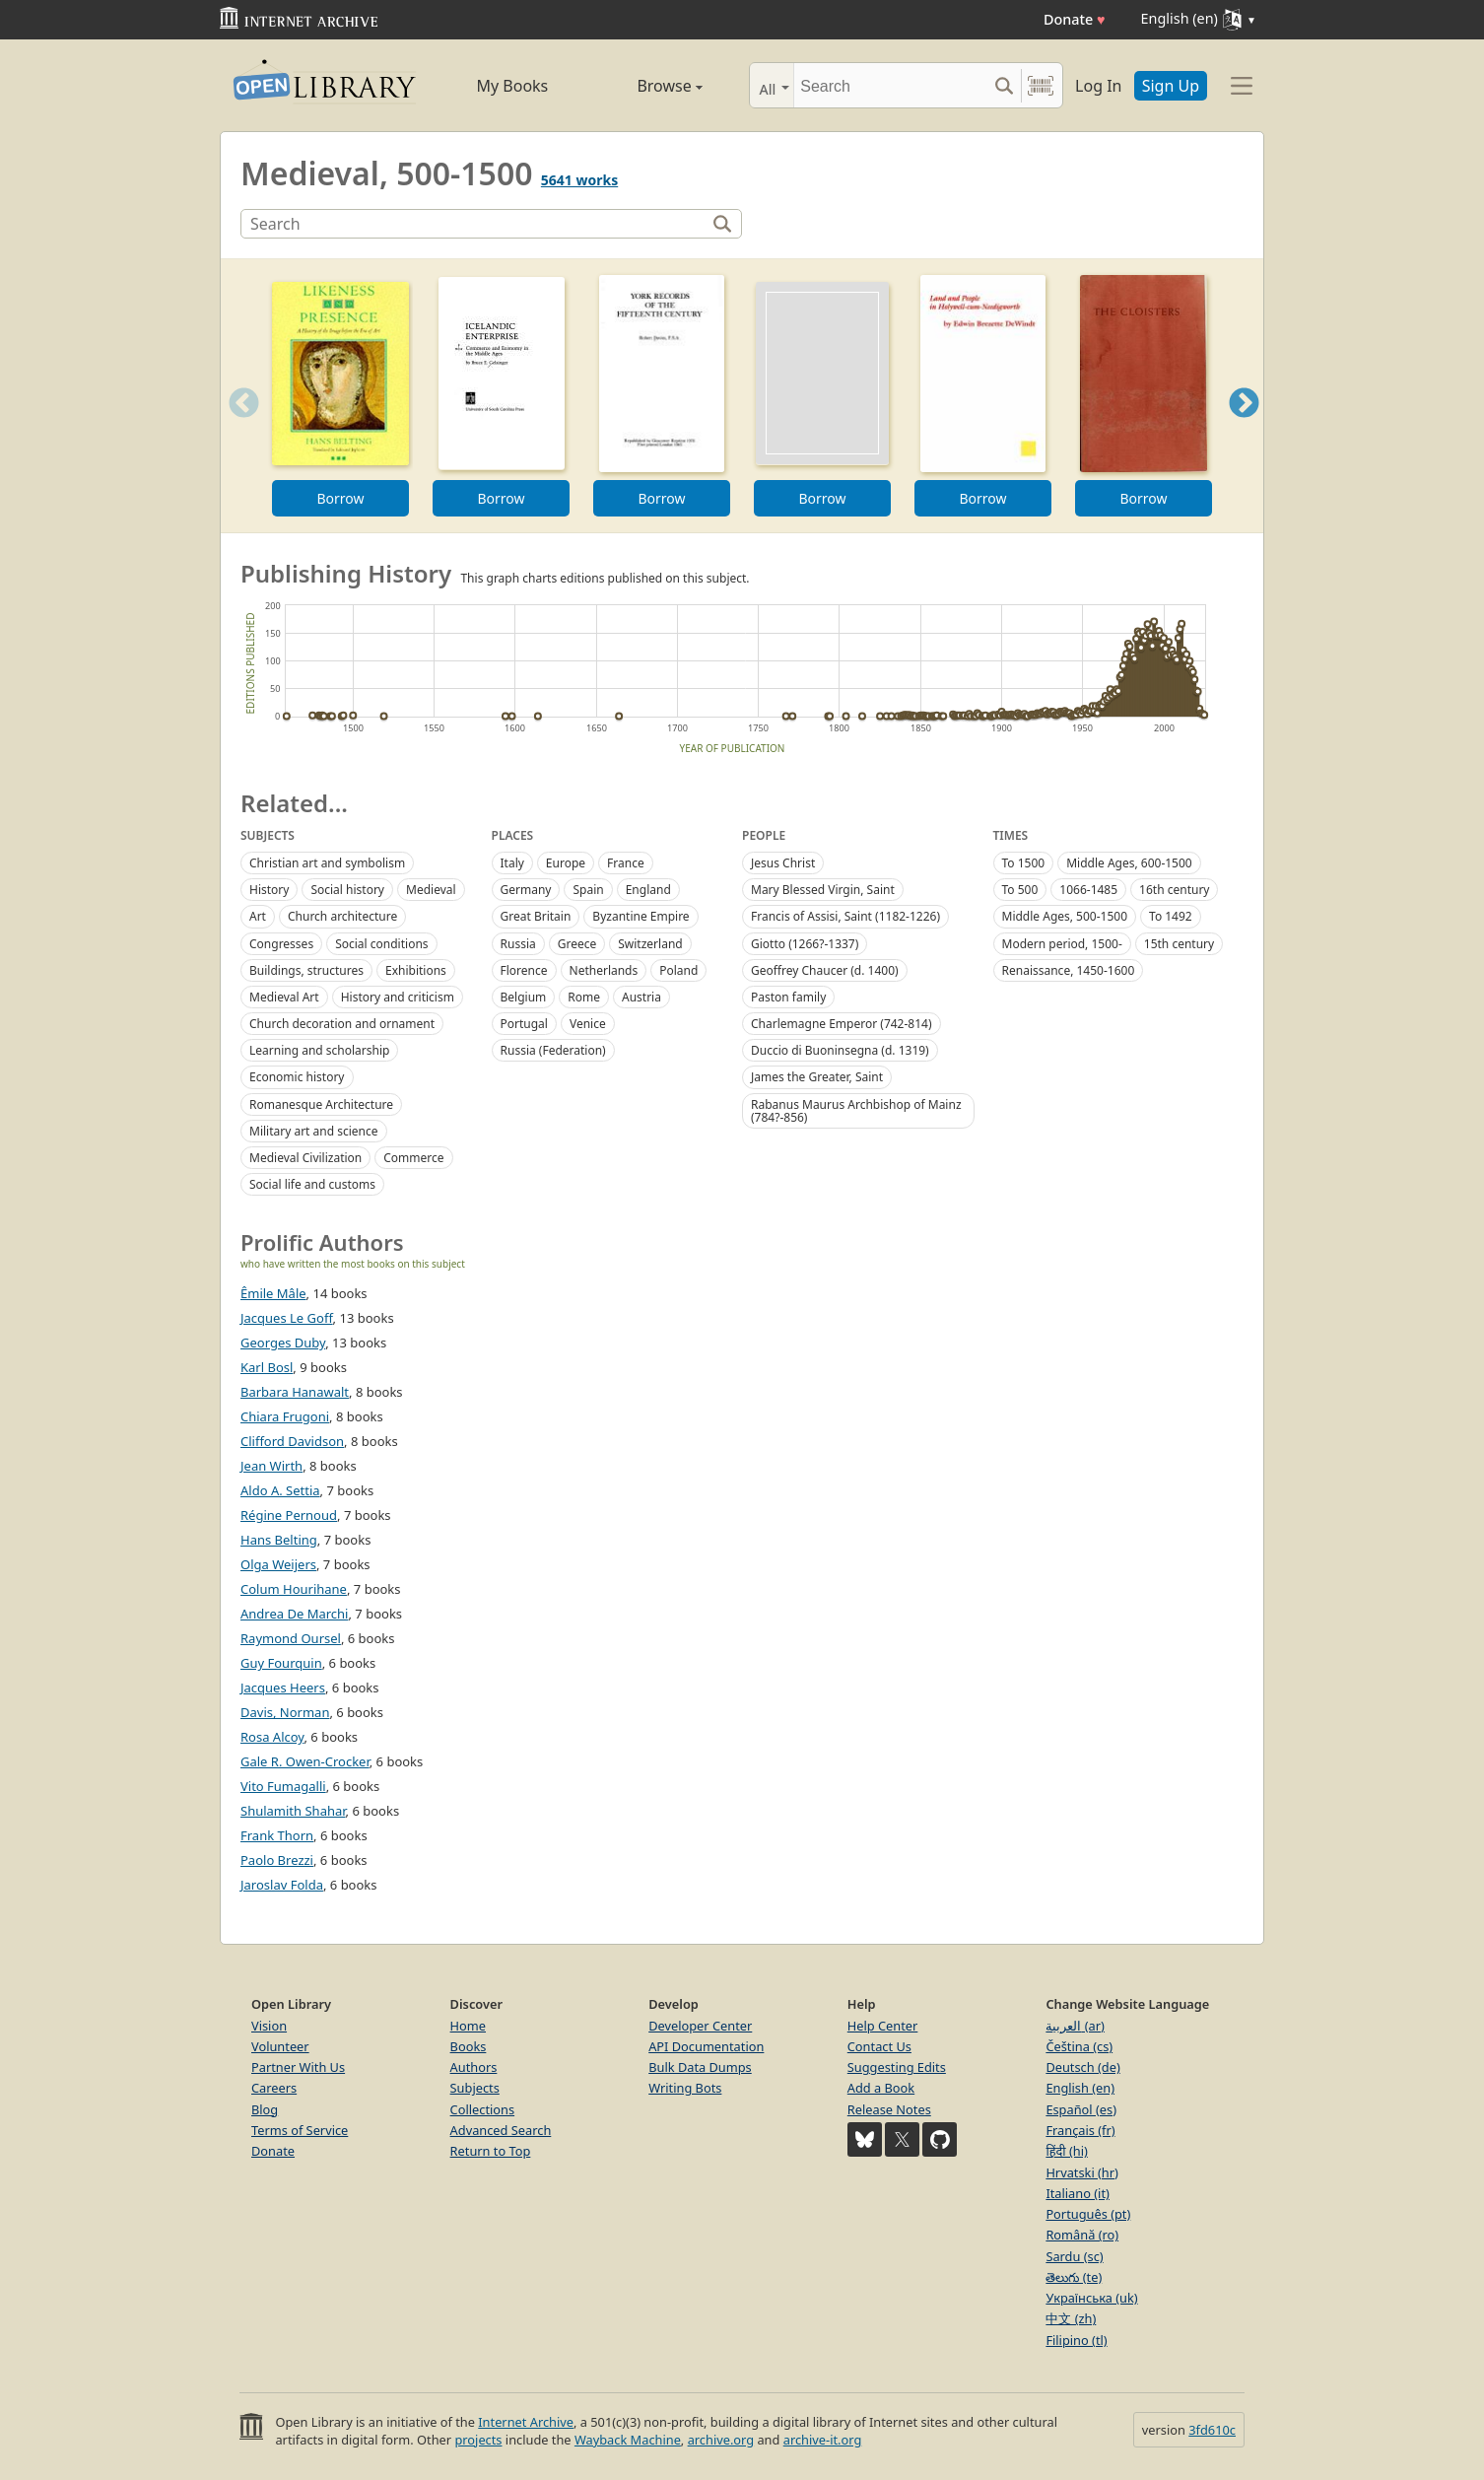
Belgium (524, 997)
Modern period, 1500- (1062, 943)
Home (468, 2025)
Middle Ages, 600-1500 (1129, 863)
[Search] (890, 85)
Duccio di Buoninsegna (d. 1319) (840, 1050)
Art (257, 916)
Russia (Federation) (553, 1050)
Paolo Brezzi (276, 1860)
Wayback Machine (627, 2439)
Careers (274, 2088)
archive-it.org (822, 2439)
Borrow (340, 498)
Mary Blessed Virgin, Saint (823, 889)
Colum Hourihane (293, 1589)
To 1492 (1170, 916)
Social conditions (381, 943)
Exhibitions (415, 970)
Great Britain (536, 916)
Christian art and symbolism (327, 863)
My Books (512, 86)
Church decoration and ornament (342, 1023)
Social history (347, 889)
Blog (264, 2109)
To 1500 (1024, 863)
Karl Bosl (266, 1367)
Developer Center (700, 2025)
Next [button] (1244, 427)
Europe (565, 863)
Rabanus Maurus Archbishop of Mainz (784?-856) (856, 1111)
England (648, 889)
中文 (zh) (1071, 2318)
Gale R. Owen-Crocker (305, 1761)
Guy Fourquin (281, 1663)
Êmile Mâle (273, 1293)
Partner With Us (298, 2067)
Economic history (297, 1076)
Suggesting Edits (896, 2067)
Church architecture (342, 916)
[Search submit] (1003, 85)
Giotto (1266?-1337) (804, 943)
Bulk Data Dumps (700, 2067)
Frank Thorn (276, 1835)
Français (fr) (1080, 2130)
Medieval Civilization (305, 1157)
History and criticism (397, 997)
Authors (474, 2067)
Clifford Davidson (292, 1441)
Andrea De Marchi (294, 1613)
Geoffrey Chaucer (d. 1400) (825, 970)
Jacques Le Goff (286, 1318)
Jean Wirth (271, 1466)
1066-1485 (1088, 889)
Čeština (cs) (1079, 2046)
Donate (1075, 19)
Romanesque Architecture (321, 1104)
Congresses (281, 943)
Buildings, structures (306, 970)
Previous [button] (237, 427)
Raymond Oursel (290, 1638)
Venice (588, 1023)
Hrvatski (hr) (1082, 2172)
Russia (518, 943)
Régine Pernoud (288, 1515)
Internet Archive (525, 2422)
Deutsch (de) (1082, 2067)
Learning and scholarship (319, 1050)
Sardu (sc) (1074, 2256)
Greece (577, 943)
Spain (588, 889)
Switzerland (650, 943)
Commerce (413, 1157)
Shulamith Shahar (293, 1811)
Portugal (524, 1023)
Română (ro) (1082, 2234)
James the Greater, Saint (817, 1076)
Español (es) (1081, 2109)
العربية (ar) (1075, 2025)
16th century (1174, 889)
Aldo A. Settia (280, 1490)
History (269, 889)
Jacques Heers (282, 1687)
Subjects (475, 2088)
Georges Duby (282, 1342)
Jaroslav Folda (281, 1885)
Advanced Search (501, 2130)
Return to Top (490, 2151)
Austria (641, 997)
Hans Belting (278, 1540)
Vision (269, 2025)
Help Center (882, 2025)
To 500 (1020, 889)
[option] (340, 395)
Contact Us (879, 2046)
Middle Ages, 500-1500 (1065, 916)
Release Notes (889, 2109)
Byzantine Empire (640, 916)
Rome (584, 997)
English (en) (1080, 2088)
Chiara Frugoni (284, 1416)
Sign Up (1170, 86)
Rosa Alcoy (272, 1737)
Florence (524, 970)
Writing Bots (684, 2088)
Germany (526, 889)
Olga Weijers (278, 1564)
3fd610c (1212, 2430)
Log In (1098, 86)
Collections (482, 2109)
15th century (1179, 943)
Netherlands (604, 970)
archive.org (721, 2439)
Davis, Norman (284, 1712)
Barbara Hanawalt (294, 1392)
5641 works (579, 180)
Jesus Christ (783, 863)
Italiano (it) (1078, 2193)
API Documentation (706, 2046)
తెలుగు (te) (1074, 2277)
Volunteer (280, 2046)
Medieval (431, 889)
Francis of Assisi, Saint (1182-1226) (845, 916)
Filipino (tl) (1076, 2340)
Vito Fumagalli (283, 1786)
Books (468, 2046)
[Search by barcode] (1040, 85)
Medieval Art (284, 997)
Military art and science (313, 1131)
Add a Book (880, 2088)
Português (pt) (1088, 2214)
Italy (512, 863)
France (625, 863)
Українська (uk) (1091, 2298)
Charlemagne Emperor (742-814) (841, 1023)
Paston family (788, 997)
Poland (678, 970)
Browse (647, 86)
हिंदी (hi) (1066, 2151)
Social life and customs (312, 1184)
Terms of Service (299, 2130)
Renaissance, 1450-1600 (1068, 970)
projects (478, 2439)
